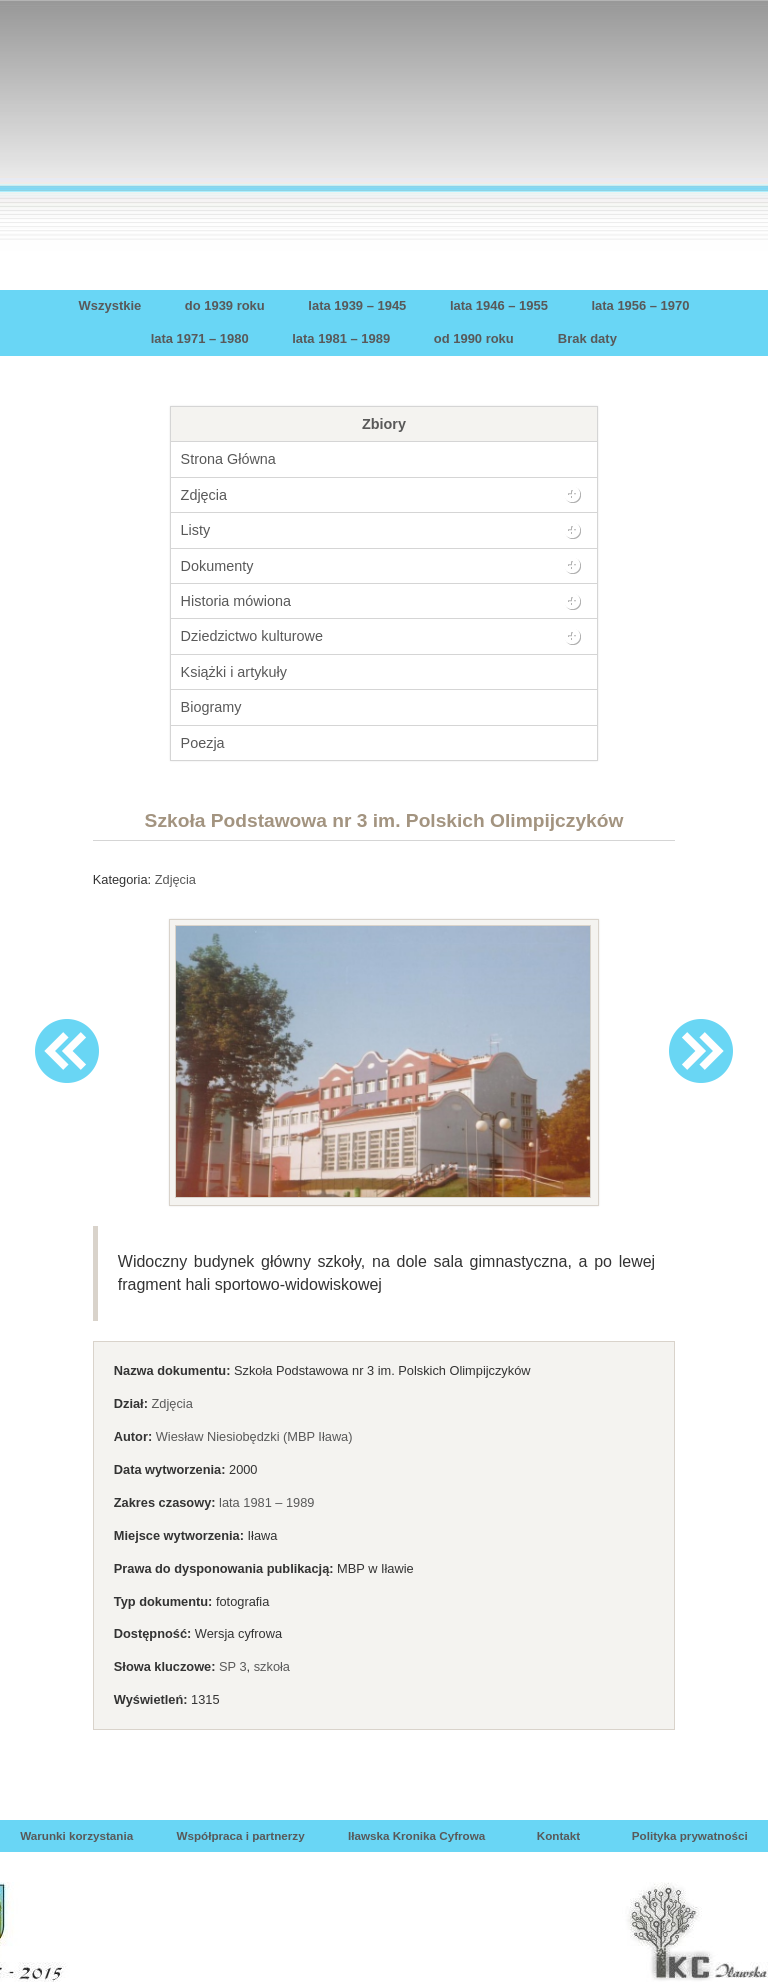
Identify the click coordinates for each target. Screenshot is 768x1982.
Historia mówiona (236, 601)
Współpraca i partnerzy (240, 1835)
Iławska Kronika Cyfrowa (416, 1835)
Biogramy (211, 707)
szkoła (272, 1666)
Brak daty (587, 338)
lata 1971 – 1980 (200, 338)
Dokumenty (217, 566)
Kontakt (558, 1835)
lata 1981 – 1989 (341, 338)
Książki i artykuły (234, 672)
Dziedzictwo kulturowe (252, 636)
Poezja (203, 743)
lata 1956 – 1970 (640, 305)
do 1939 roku (225, 305)
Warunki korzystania (76, 1835)
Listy (196, 530)
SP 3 (233, 1666)
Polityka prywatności (690, 1835)
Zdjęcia (204, 495)
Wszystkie (110, 305)
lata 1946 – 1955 (499, 305)
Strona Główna (228, 459)
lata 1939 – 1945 (357, 305)
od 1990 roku (474, 338)
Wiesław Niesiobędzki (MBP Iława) (254, 1436)
